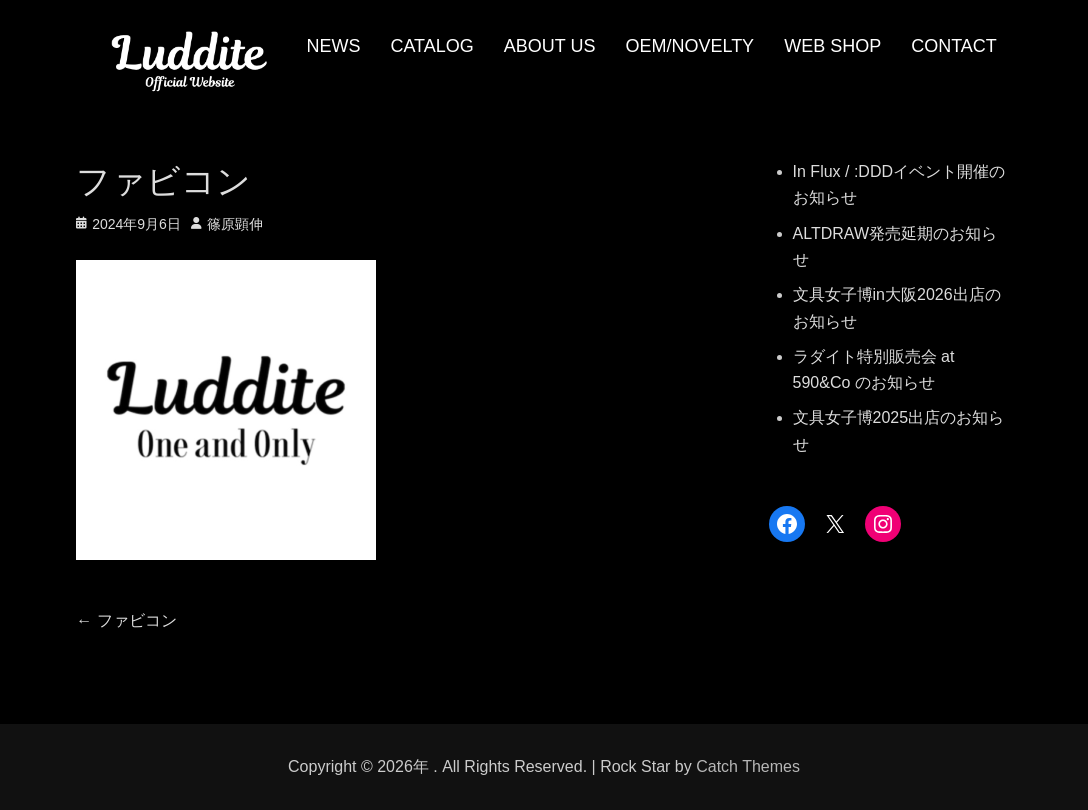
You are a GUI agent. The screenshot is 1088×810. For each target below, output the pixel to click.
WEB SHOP (832, 46)
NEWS (333, 46)
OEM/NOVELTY (689, 46)
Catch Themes (748, 766)
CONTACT (954, 46)
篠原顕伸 (235, 224)
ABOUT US (550, 46)
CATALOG (431, 46)
